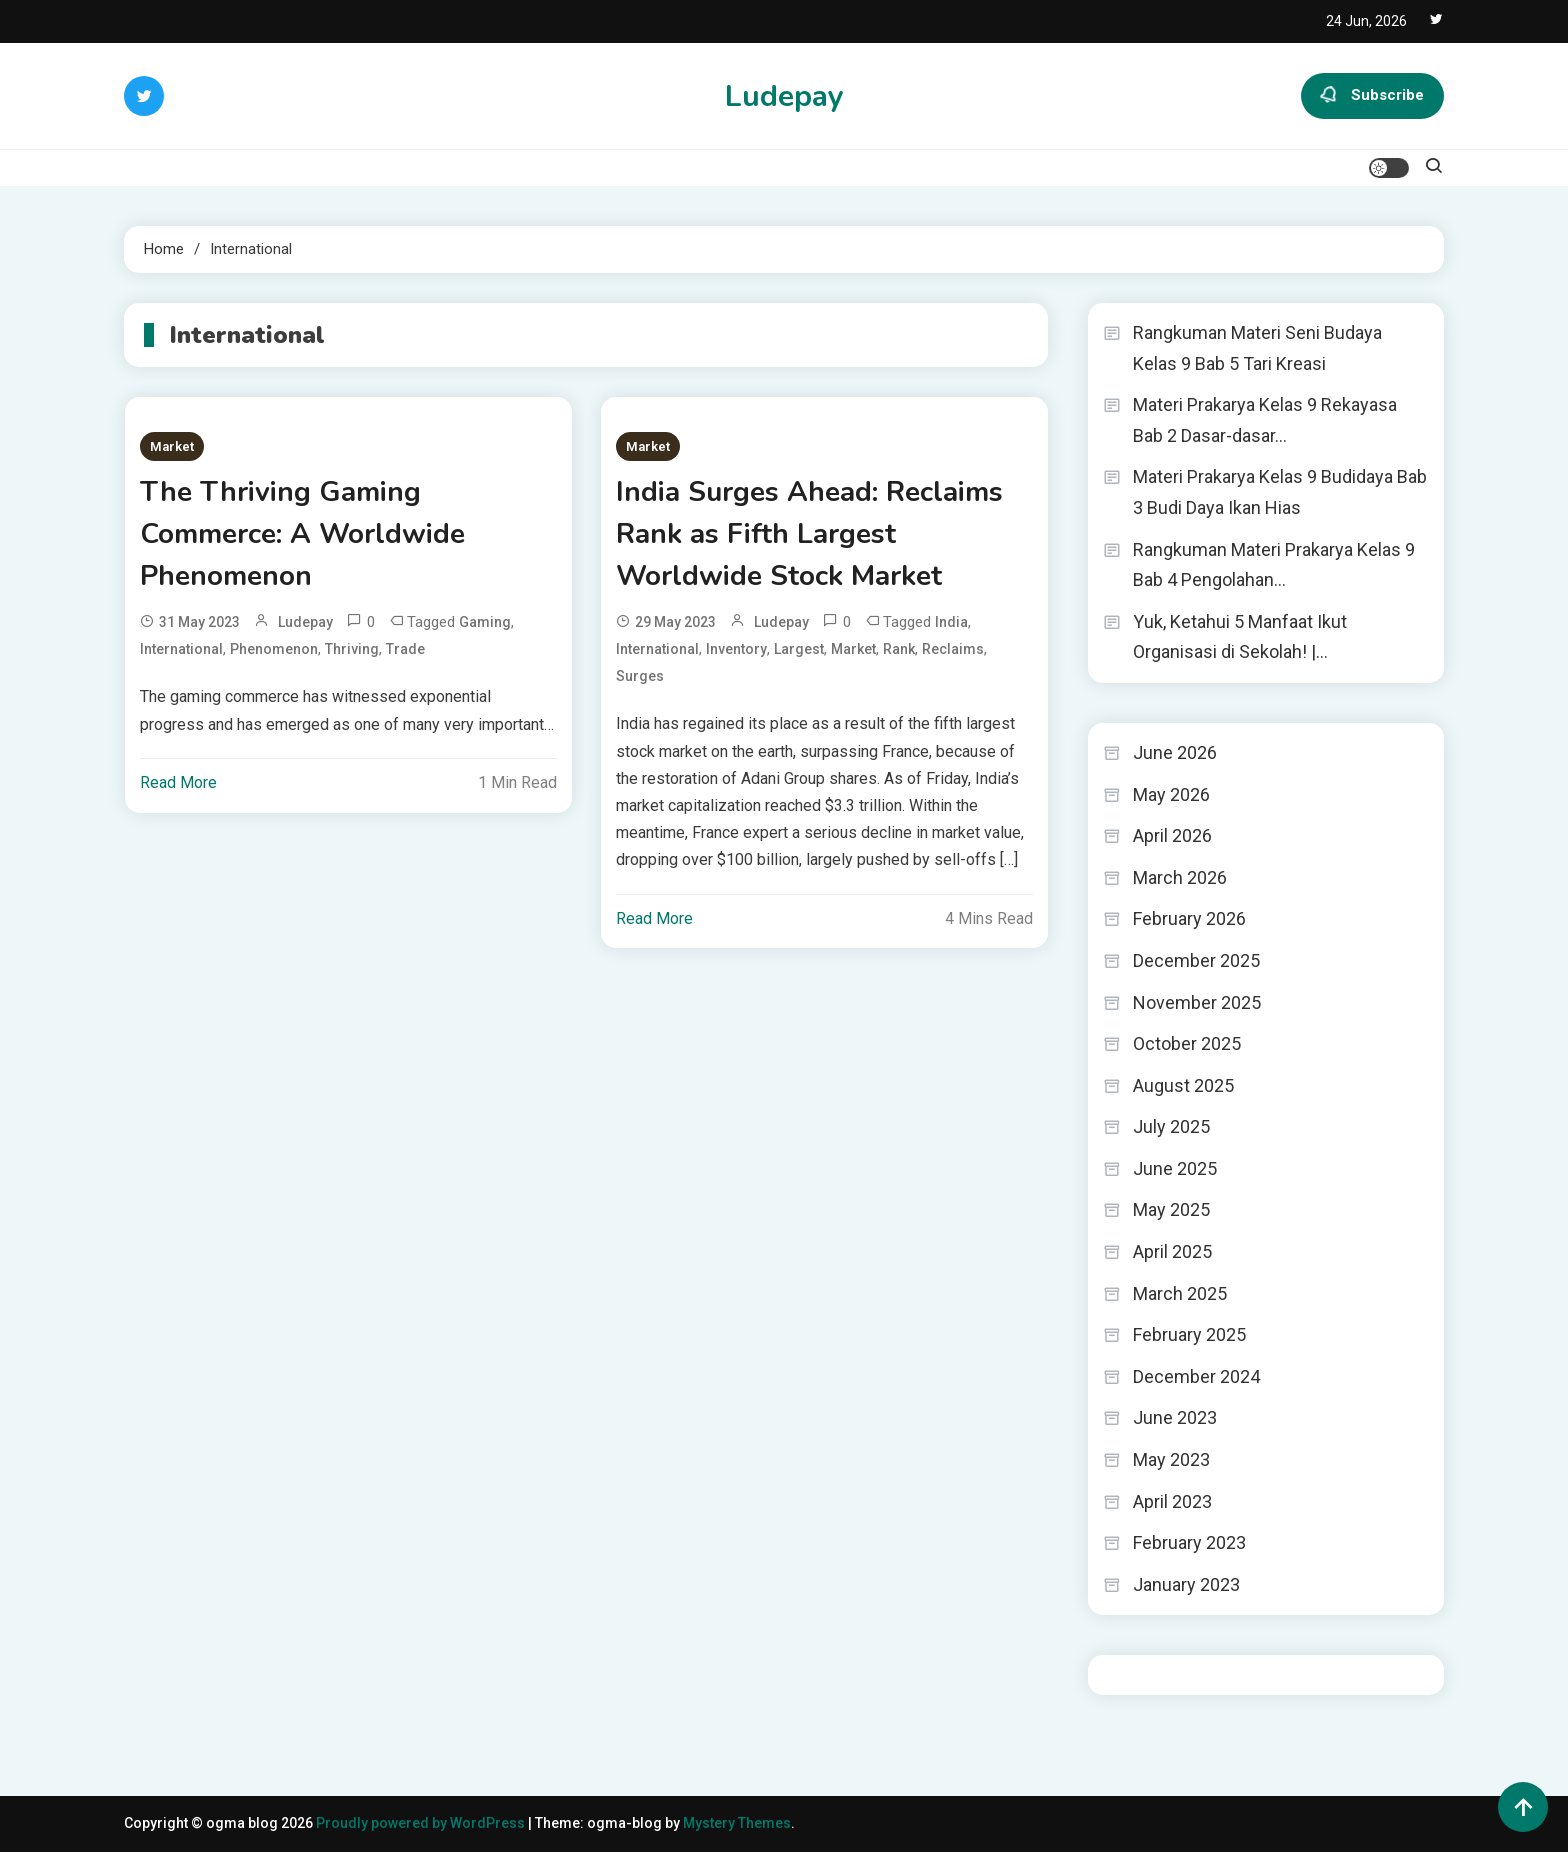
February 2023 (1189, 1542)
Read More (178, 782)
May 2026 (1171, 794)
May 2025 (1171, 1209)
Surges (640, 676)
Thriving (352, 649)
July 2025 (1171, 1126)
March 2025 (1180, 1293)
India (951, 622)
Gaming (485, 622)
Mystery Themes (737, 1823)
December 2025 (1196, 960)
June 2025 (1175, 1168)
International (181, 649)
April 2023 (1172, 1501)
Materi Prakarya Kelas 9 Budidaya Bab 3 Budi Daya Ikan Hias (1280, 492)
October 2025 (1187, 1043)
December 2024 (1196, 1376)
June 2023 (1175, 1417)
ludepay (305, 622)
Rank (899, 649)
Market (172, 446)
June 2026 (1175, 752)
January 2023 (1186, 1584)
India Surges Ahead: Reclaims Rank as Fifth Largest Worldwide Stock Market (809, 534)
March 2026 (1180, 877)
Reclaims (953, 649)
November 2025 (1197, 1002)
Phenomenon (274, 649)
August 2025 (1183, 1085)
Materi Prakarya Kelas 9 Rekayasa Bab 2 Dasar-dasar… (1265, 420)
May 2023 (1171, 1459)
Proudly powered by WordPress (422, 1823)
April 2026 (1172, 835)
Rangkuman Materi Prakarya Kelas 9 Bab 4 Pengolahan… (1274, 565)
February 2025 (1189, 1334)
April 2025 (1172, 1251)
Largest (799, 649)
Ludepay (784, 96)
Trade (405, 649)
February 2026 (1189, 918)
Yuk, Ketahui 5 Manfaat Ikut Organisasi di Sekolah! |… (1240, 637)
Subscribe (1372, 96)
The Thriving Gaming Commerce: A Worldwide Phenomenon (302, 534)
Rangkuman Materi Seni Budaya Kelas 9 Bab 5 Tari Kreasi (1257, 348)
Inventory (736, 649)
